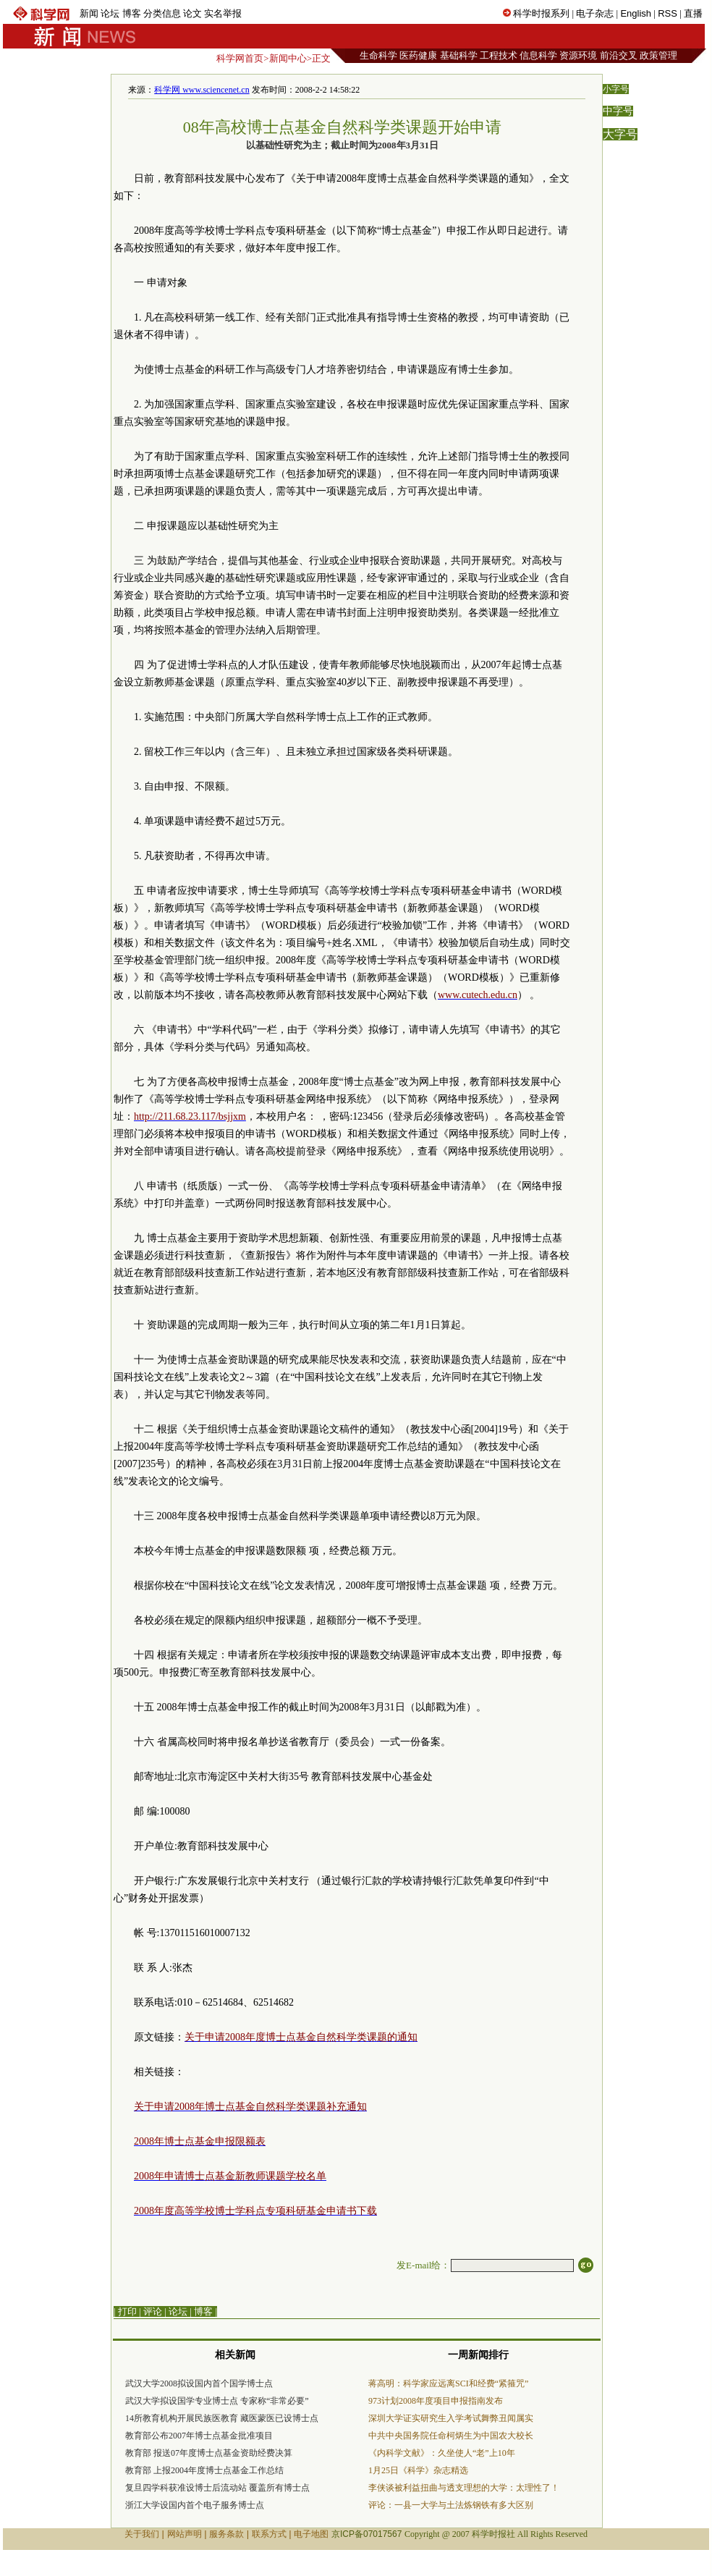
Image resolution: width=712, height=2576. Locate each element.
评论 (152, 2311)
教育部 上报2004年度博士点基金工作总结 (204, 2470)
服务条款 (226, 2534)
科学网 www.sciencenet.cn (202, 90)
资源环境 (578, 55)
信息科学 (538, 55)
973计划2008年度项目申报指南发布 (435, 2401)
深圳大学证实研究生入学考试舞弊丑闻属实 (450, 2418)
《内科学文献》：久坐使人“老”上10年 (441, 2453)
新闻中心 (288, 58)
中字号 (618, 111)
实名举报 (223, 13)
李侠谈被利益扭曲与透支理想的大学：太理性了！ (463, 2488)
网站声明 (184, 2534)
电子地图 (311, 2534)
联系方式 (269, 2534)
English (635, 13)
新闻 (89, 13)
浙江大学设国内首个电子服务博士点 (194, 2505)
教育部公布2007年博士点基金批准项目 (199, 2436)
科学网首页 (239, 58)
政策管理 (658, 55)
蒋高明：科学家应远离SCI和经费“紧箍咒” (448, 2383)
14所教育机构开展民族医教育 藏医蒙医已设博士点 (221, 2418)
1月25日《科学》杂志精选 (418, 2470)
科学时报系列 (541, 13)
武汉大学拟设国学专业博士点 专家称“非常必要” (217, 2401)
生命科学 (378, 55)
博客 (131, 13)
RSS (667, 13)
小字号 (616, 89)
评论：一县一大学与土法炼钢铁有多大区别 (450, 2505)
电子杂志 (595, 13)
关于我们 (141, 2534)
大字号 (620, 134)
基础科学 (459, 55)
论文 (192, 13)
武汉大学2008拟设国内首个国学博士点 (199, 2383)
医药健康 (418, 55)
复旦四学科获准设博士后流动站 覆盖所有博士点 (217, 2488)
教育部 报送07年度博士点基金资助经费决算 (208, 2453)
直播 (693, 13)
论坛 (110, 13)
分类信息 (162, 13)
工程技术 (498, 55)
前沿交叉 (618, 55)
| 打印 (125, 2311)
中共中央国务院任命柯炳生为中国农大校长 (450, 2436)
